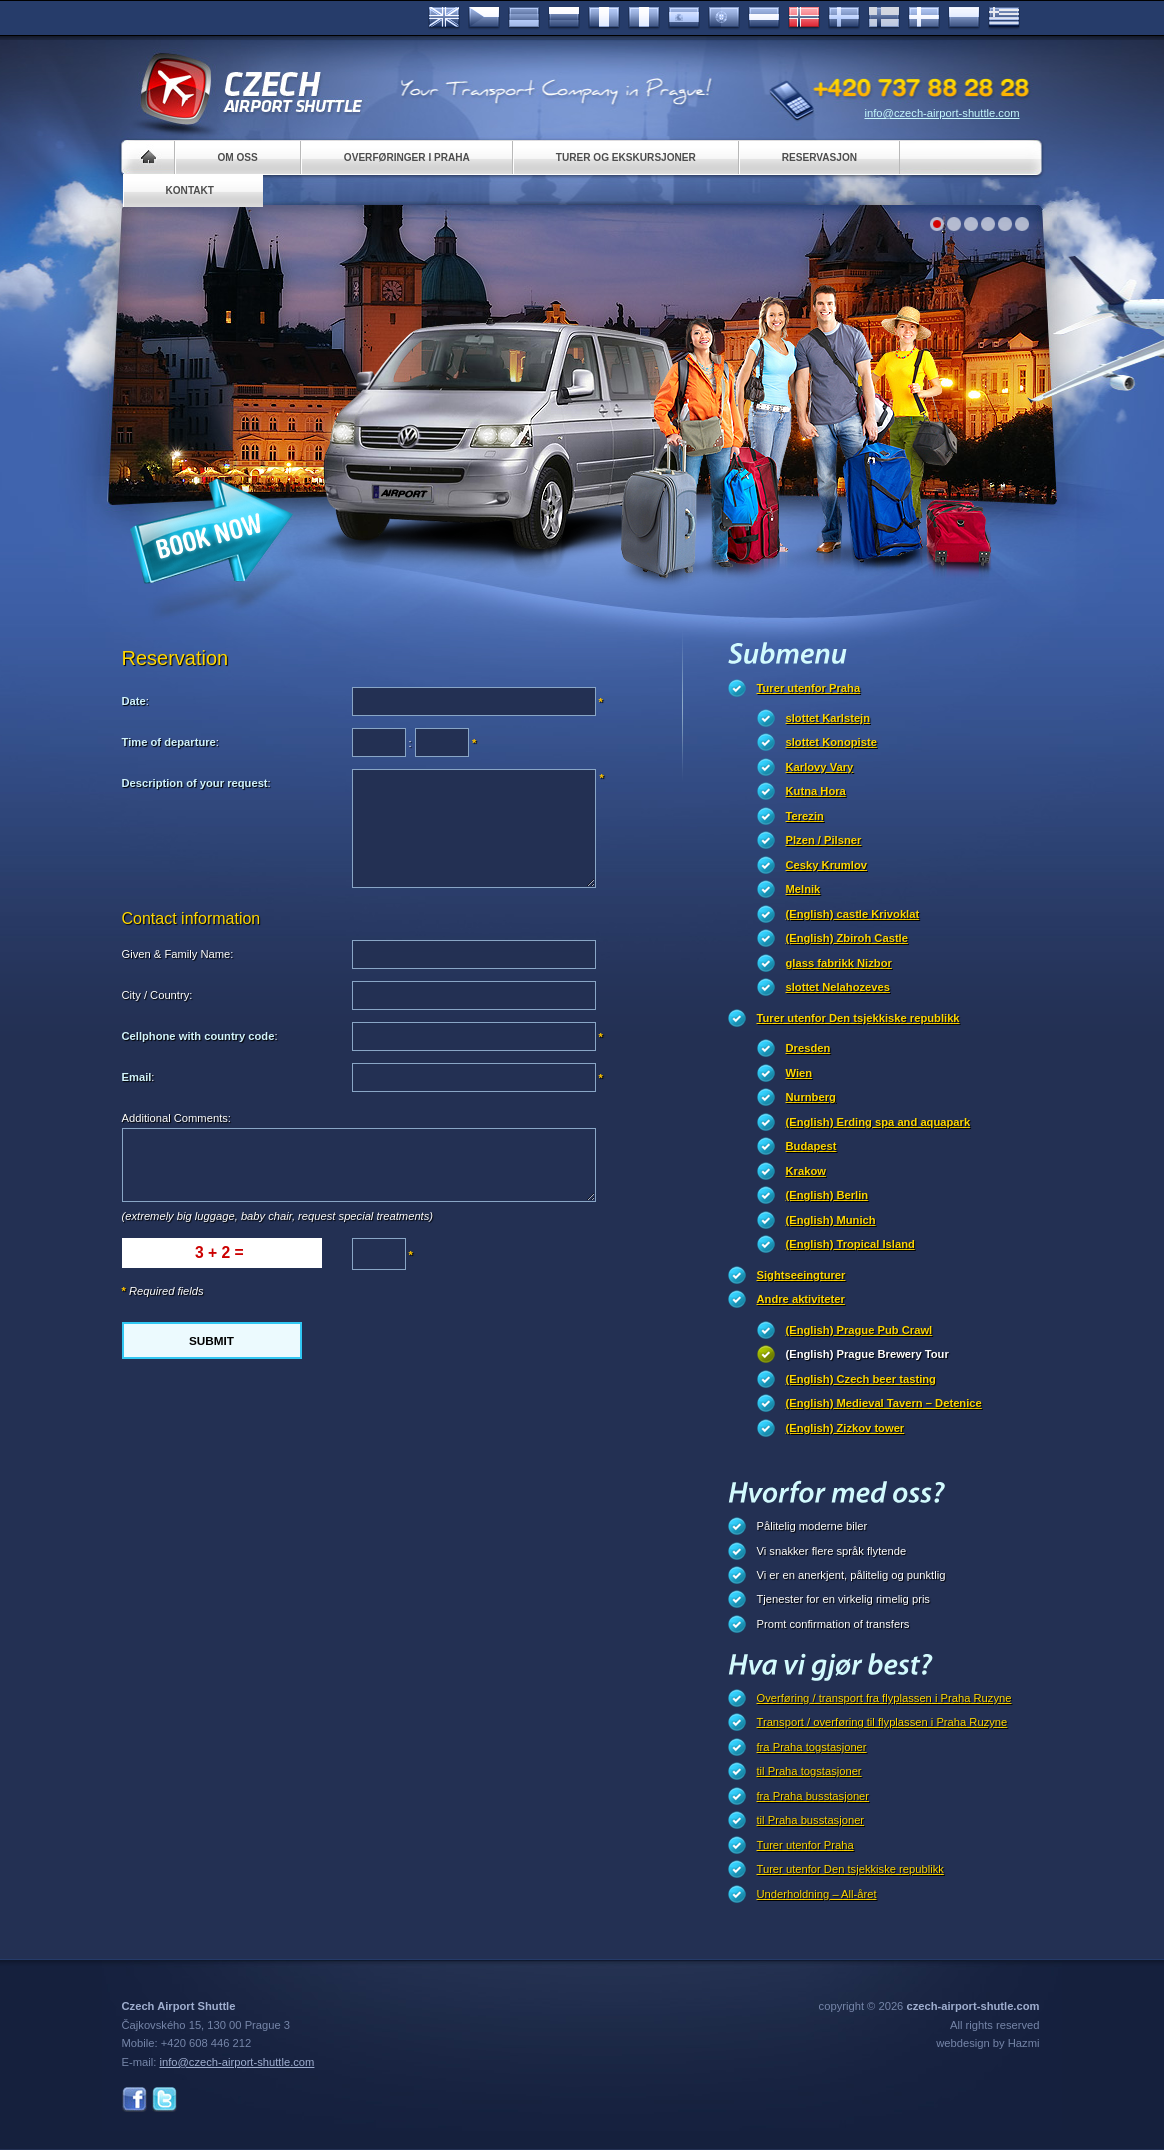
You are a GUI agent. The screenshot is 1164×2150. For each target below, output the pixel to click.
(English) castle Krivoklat (853, 914)
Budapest (811, 1146)
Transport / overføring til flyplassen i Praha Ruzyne (882, 1722)
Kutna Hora (816, 791)
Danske (924, 18)
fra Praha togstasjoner (812, 1747)
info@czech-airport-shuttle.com (942, 113)
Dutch (764, 18)
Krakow (806, 1171)
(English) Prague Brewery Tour (867, 1354)
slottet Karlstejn (828, 718)
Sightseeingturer (801, 1275)
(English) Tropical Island (850, 1244)
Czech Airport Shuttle (250, 90)
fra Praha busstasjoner (813, 1796)
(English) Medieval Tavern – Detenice (884, 1403)
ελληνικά (1004, 18)
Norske (804, 18)
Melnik (803, 889)
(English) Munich (831, 1220)
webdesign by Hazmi (987, 2043)
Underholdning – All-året (817, 1894)
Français (604, 18)
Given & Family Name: (178, 954)
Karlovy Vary (820, 767)
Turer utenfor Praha (809, 688)
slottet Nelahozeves (838, 987)
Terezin (805, 816)
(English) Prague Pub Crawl (859, 1330)
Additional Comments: (176, 1118)
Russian (564, 18)
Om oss (238, 157)
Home (148, 157)
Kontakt (190, 190)
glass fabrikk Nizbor (839, 963)
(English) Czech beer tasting (861, 1379)
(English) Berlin (827, 1195)
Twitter (164, 2099)
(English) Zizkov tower (845, 1428)
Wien (799, 1073)
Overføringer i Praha (407, 157)
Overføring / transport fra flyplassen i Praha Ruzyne (884, 1698)
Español (684, 18)
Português (724, 18)
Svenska (844, 18)
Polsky (964, 18)
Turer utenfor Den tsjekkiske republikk (858, 1018)
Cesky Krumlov (826, 865)
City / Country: (157, 995)
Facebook (134, 2099)
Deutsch (524, 18)
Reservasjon (819, 157)
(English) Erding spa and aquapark (878, 1122)
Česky (484, 18)
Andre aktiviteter (801, 1299)
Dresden (808, 1048)
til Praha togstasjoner (809, 1771)
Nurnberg (811, 1097)
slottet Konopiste (831, 742)
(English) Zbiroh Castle (847, 938)
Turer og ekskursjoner (626, 157)
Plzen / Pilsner (824, 840)
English (444, 18)
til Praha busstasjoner (811, 1820)
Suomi (884, 18)
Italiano (644, 18)
